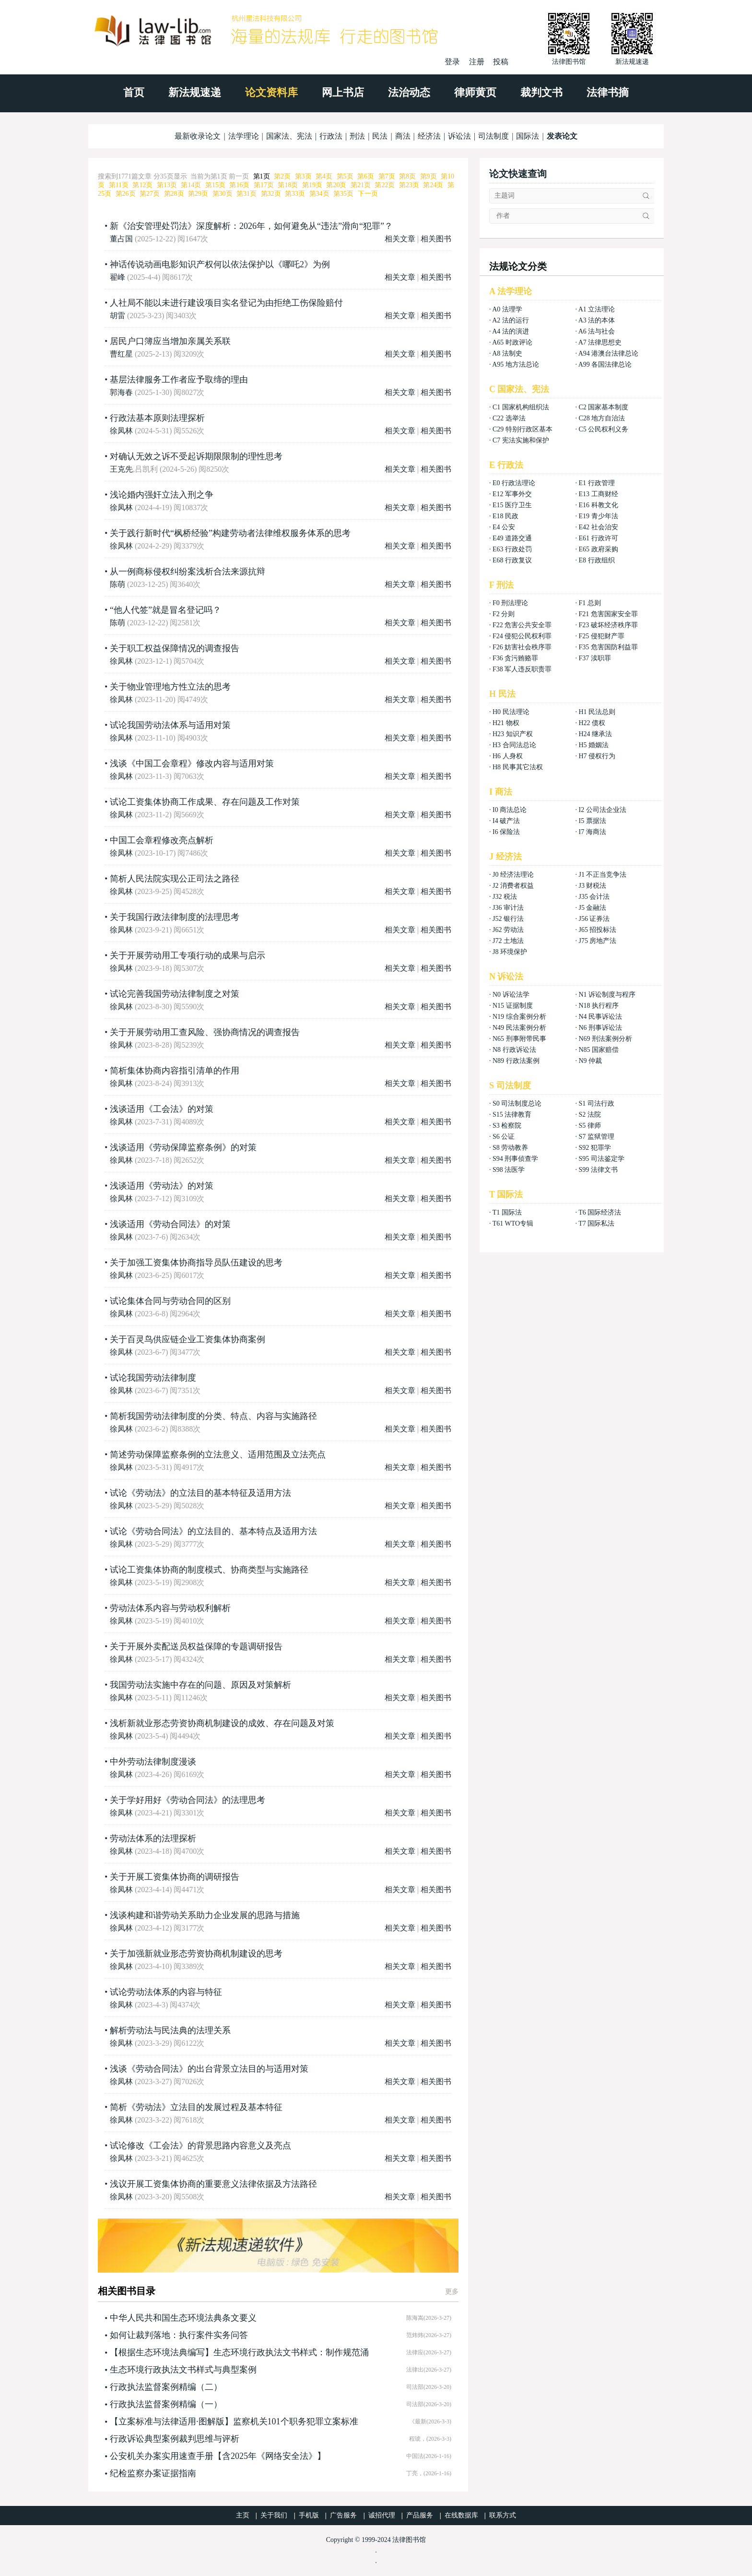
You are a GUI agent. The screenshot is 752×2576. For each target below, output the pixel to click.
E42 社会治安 (598, 527)
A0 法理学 (507, 309)
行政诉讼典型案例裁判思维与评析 (174, 2439)
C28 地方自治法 (601, 418)
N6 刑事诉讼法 (600, 1027)
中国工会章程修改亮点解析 (161, 840)
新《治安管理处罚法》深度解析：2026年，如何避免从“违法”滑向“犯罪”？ (251, 226)
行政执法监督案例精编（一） (166, 2404)
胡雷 (117, 315)
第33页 (295, 193)
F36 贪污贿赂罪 (515, 658)
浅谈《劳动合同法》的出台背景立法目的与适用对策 (209, 2069)
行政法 (330, 136)
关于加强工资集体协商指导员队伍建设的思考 (196, 1262)
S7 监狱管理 (596, 1136)
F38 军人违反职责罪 (522, 669)
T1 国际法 (507, 1212)
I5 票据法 (592, 820)
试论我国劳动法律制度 (153, 1378)
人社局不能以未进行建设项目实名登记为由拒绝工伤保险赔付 (226, 303)
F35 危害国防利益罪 (607, 647)
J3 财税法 (592, 885)
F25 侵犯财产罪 (601, 636)
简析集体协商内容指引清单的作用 (174, 1070)
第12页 (142, 185)
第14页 (191, 185)
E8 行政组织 (596, 560)
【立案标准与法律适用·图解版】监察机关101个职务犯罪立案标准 (234, 2421)
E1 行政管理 (596, 483)
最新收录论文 (198, 136)
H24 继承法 (595, 734)
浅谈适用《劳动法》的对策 (161, 1186)
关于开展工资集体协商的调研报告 (174, 1877)
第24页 (433, 185)
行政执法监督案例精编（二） (166, 2387)
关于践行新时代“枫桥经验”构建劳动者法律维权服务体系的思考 (230, 533)
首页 (133, 92)
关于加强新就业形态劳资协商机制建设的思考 (196, 1953)
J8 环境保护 (510, 951)
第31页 (246, 193)
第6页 (365, 176)
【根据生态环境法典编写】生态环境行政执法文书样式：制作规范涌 (239, 2352)
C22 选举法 (509, 418)
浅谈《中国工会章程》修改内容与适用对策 (192, 763)
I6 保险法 (506, 831)
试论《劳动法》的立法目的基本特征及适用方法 (200, 1493)
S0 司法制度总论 (517, 1103)
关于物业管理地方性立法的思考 (170, 687)
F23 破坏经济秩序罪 (607, 625)
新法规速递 (194, 92)
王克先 (121, 469)
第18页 (288, 185)
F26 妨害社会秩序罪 (522, 647)
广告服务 (343, 2515)
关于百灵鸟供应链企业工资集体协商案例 (187, 1339)
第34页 (319, 193)
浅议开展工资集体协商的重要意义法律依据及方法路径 (213, 2184)
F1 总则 (589, 603)
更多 (451, 2291)
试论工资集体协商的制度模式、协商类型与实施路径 (209, 1569)
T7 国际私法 (596, 1223)
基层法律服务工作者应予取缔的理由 (179, 379)
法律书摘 (608, 92)
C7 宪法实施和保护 (521, 440)
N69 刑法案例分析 (605, 1038)
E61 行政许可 (598, 538)
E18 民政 (505, 516)
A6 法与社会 (596, 331)
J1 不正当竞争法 (602, 874)
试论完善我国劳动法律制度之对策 (174, 994)
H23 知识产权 (513, 734)
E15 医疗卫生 (512, 505)
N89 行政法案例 (516, 1060)
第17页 (264, 185)
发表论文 (562, 136)
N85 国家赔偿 (598, 1049)
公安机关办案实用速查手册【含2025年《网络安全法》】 (218, 2456)
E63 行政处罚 (512, 549)
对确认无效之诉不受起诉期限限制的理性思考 (196, 456)
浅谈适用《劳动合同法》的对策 (170, 1224)
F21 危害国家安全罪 (607, 614)
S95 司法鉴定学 (601, 1158)
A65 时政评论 (512, 342)
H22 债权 (591, 723)
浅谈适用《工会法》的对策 (161, 1109)
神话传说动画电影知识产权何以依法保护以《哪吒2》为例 (220, 264)
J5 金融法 (592, 907)
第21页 (361, 185)
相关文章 (400, 239)
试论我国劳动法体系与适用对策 (170, 725)
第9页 (428, 176)
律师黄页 (475, 92)
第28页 (174, 193)
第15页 (215, 185)
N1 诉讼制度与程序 (606, 994)
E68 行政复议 (512, 560)
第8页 (407, 176)
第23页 (409, 185)
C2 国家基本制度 (603, 407)
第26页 (126, 193)
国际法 (527, 136)
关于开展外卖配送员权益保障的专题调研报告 (196, 1646)
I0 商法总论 (510, 809)
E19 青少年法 (598, 516)
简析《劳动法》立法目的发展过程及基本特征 (196, 2107)
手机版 (309, 2515)
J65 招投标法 (597, 929)
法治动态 (409, 92)
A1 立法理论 (596, 309)
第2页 (282, 176)
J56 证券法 (594, 918)
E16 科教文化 (598, 505)
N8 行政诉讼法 (514, 1049)
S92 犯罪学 (594, 1147)
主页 (242, 2515)
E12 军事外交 (512, 494)
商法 (403, 136)
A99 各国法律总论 (605, 364)
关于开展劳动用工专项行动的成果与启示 (187, 955)
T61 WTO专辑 (513, 1223)
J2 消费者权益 (513, 885)
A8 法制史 (507, 353)
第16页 (239, 185)
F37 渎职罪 (594, 658)
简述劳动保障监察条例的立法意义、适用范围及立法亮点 (218, 1454)
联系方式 (502, 2515)
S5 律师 (589, 1125)
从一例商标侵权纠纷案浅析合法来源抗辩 (187, 571)
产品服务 (419, 2515)
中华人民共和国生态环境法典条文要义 (183, 2318)
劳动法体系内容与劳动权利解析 (170, 1608)
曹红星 (121, 354)
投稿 (500, 62)
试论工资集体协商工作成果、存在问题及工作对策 (205, 802)
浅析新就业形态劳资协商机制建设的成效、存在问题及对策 (222, 1723)
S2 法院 (589, 1114)
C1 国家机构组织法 (521, 407)
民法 (380, 136)
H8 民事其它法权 (518, 767)
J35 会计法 (594, 896)
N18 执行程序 (598, 1005)
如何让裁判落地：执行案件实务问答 (179, 2335)
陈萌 (117, 584)
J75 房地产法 (597, 940)
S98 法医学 (509, 1169)
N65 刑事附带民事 (519, 1038)
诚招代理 (381, 2515)
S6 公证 (504, 1136)
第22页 (385, 185)
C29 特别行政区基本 (522, 429)
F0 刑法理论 (510, 603)
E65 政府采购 (598, 549)
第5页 (345, 176)
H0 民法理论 (511, 712)
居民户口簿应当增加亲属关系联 (170, 341)
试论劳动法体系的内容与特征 (166, 1992)
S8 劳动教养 (510, 1147)
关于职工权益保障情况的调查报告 (174, 648)
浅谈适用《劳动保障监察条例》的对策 (183, 1147)
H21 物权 (506, 723)
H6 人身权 (508, 756)
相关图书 (436, 239)
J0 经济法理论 (513, 874)
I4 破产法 (506, 820)
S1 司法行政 (596, 1103)
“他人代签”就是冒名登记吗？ (165, 610)
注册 (476, 62)
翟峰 (117, 277)
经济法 (429, 136)
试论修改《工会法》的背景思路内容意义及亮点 (200, 2145)
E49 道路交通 (512, 538)
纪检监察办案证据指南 (153, 2473)
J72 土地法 (508, 940)
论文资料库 (271, 92)
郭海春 (121, 392)
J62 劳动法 (508, 929)
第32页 (271, 193)
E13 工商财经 (598, 494)
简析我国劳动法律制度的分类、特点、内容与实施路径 (213, 1416)
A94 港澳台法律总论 (608, 353)
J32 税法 (505, 896)
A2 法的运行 (510, 320)
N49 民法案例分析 (519, 1027)
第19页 (312, 185)
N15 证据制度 (513, 1005)
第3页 (303, 176)
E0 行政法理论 (514, 483)
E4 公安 (504, 527)
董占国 (121, 239)
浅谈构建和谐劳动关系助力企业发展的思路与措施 (205, 1915)
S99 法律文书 (597, 1169)
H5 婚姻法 (593, 745)
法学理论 (243, 136)
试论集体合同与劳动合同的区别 (170, 1301)
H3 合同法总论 (514, 745)
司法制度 (493, 136)
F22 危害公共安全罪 (522, 625)
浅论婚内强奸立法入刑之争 (161, 495)
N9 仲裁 (590, 1060)
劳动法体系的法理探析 (153, 1838)
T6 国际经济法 (599, 1212)
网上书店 (343, 92)
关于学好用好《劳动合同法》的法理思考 (187, 1800)
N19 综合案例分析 (519, 1016)
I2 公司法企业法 (602, 809)
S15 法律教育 (512, 1114)
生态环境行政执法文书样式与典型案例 (183, 2369)
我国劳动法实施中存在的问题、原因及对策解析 (200, 1685)
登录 (452, 62)
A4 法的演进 (510, 331)
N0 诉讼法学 (511, 994)
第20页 (336, 185)
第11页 (119, 185)
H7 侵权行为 (596, 756)
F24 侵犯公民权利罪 (522, 636)
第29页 (198, 193)
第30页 (222, 193)
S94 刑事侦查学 (515, 1158)
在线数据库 (461, 2515)
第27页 (150, 193)
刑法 (357, 136)
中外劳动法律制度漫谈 (153, 1761)
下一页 (368, 193)
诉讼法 (459, 136)
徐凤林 (121, 431)
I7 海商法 (592, 831)
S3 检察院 (507, 1125)
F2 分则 (504, 614)
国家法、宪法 (289, 136)
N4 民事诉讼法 (600, 1016)
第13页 (167, 185)
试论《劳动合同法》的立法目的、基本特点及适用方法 (213, 1531)
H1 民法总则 (596, 712)
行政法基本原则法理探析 (157, 418)
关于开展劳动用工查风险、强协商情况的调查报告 (205, 1032)
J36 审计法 (508, 907)
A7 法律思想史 (600, 342)
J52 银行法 (508, 918)
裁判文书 (541, 92)
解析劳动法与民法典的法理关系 (170, 2030)
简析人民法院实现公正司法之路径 (174, 878)
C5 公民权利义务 (603, 429)
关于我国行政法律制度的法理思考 (174, 917)
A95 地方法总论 (515, 364)
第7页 (386, 176)
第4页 (324, 176)
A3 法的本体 (596, 320)
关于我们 (273, 2515)
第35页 (343, 193)
